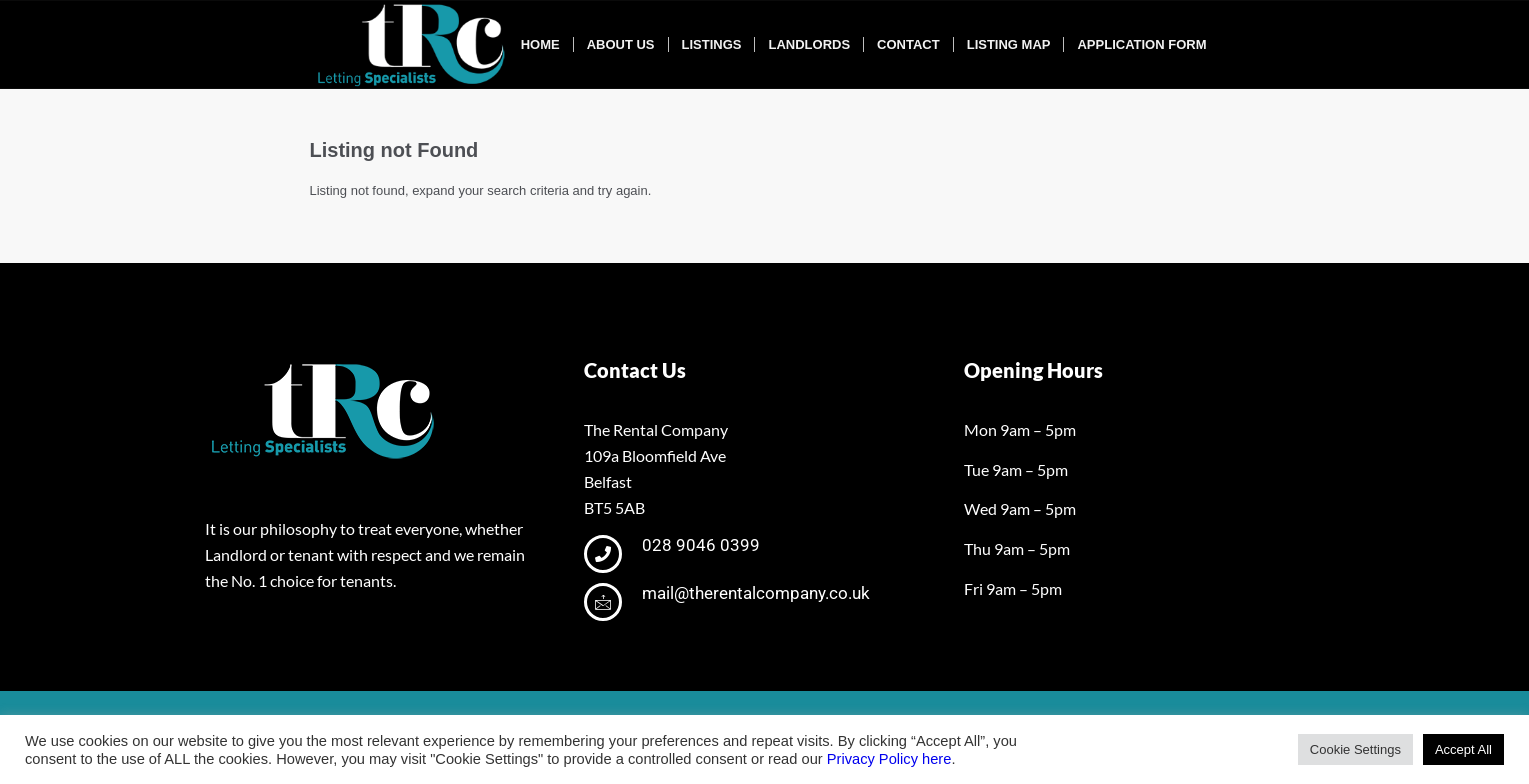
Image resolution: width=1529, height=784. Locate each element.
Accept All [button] (1463, 749)
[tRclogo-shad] (414, 45)
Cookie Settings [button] (1355, 749)
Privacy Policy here (889, 759)
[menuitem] (540, 45)
